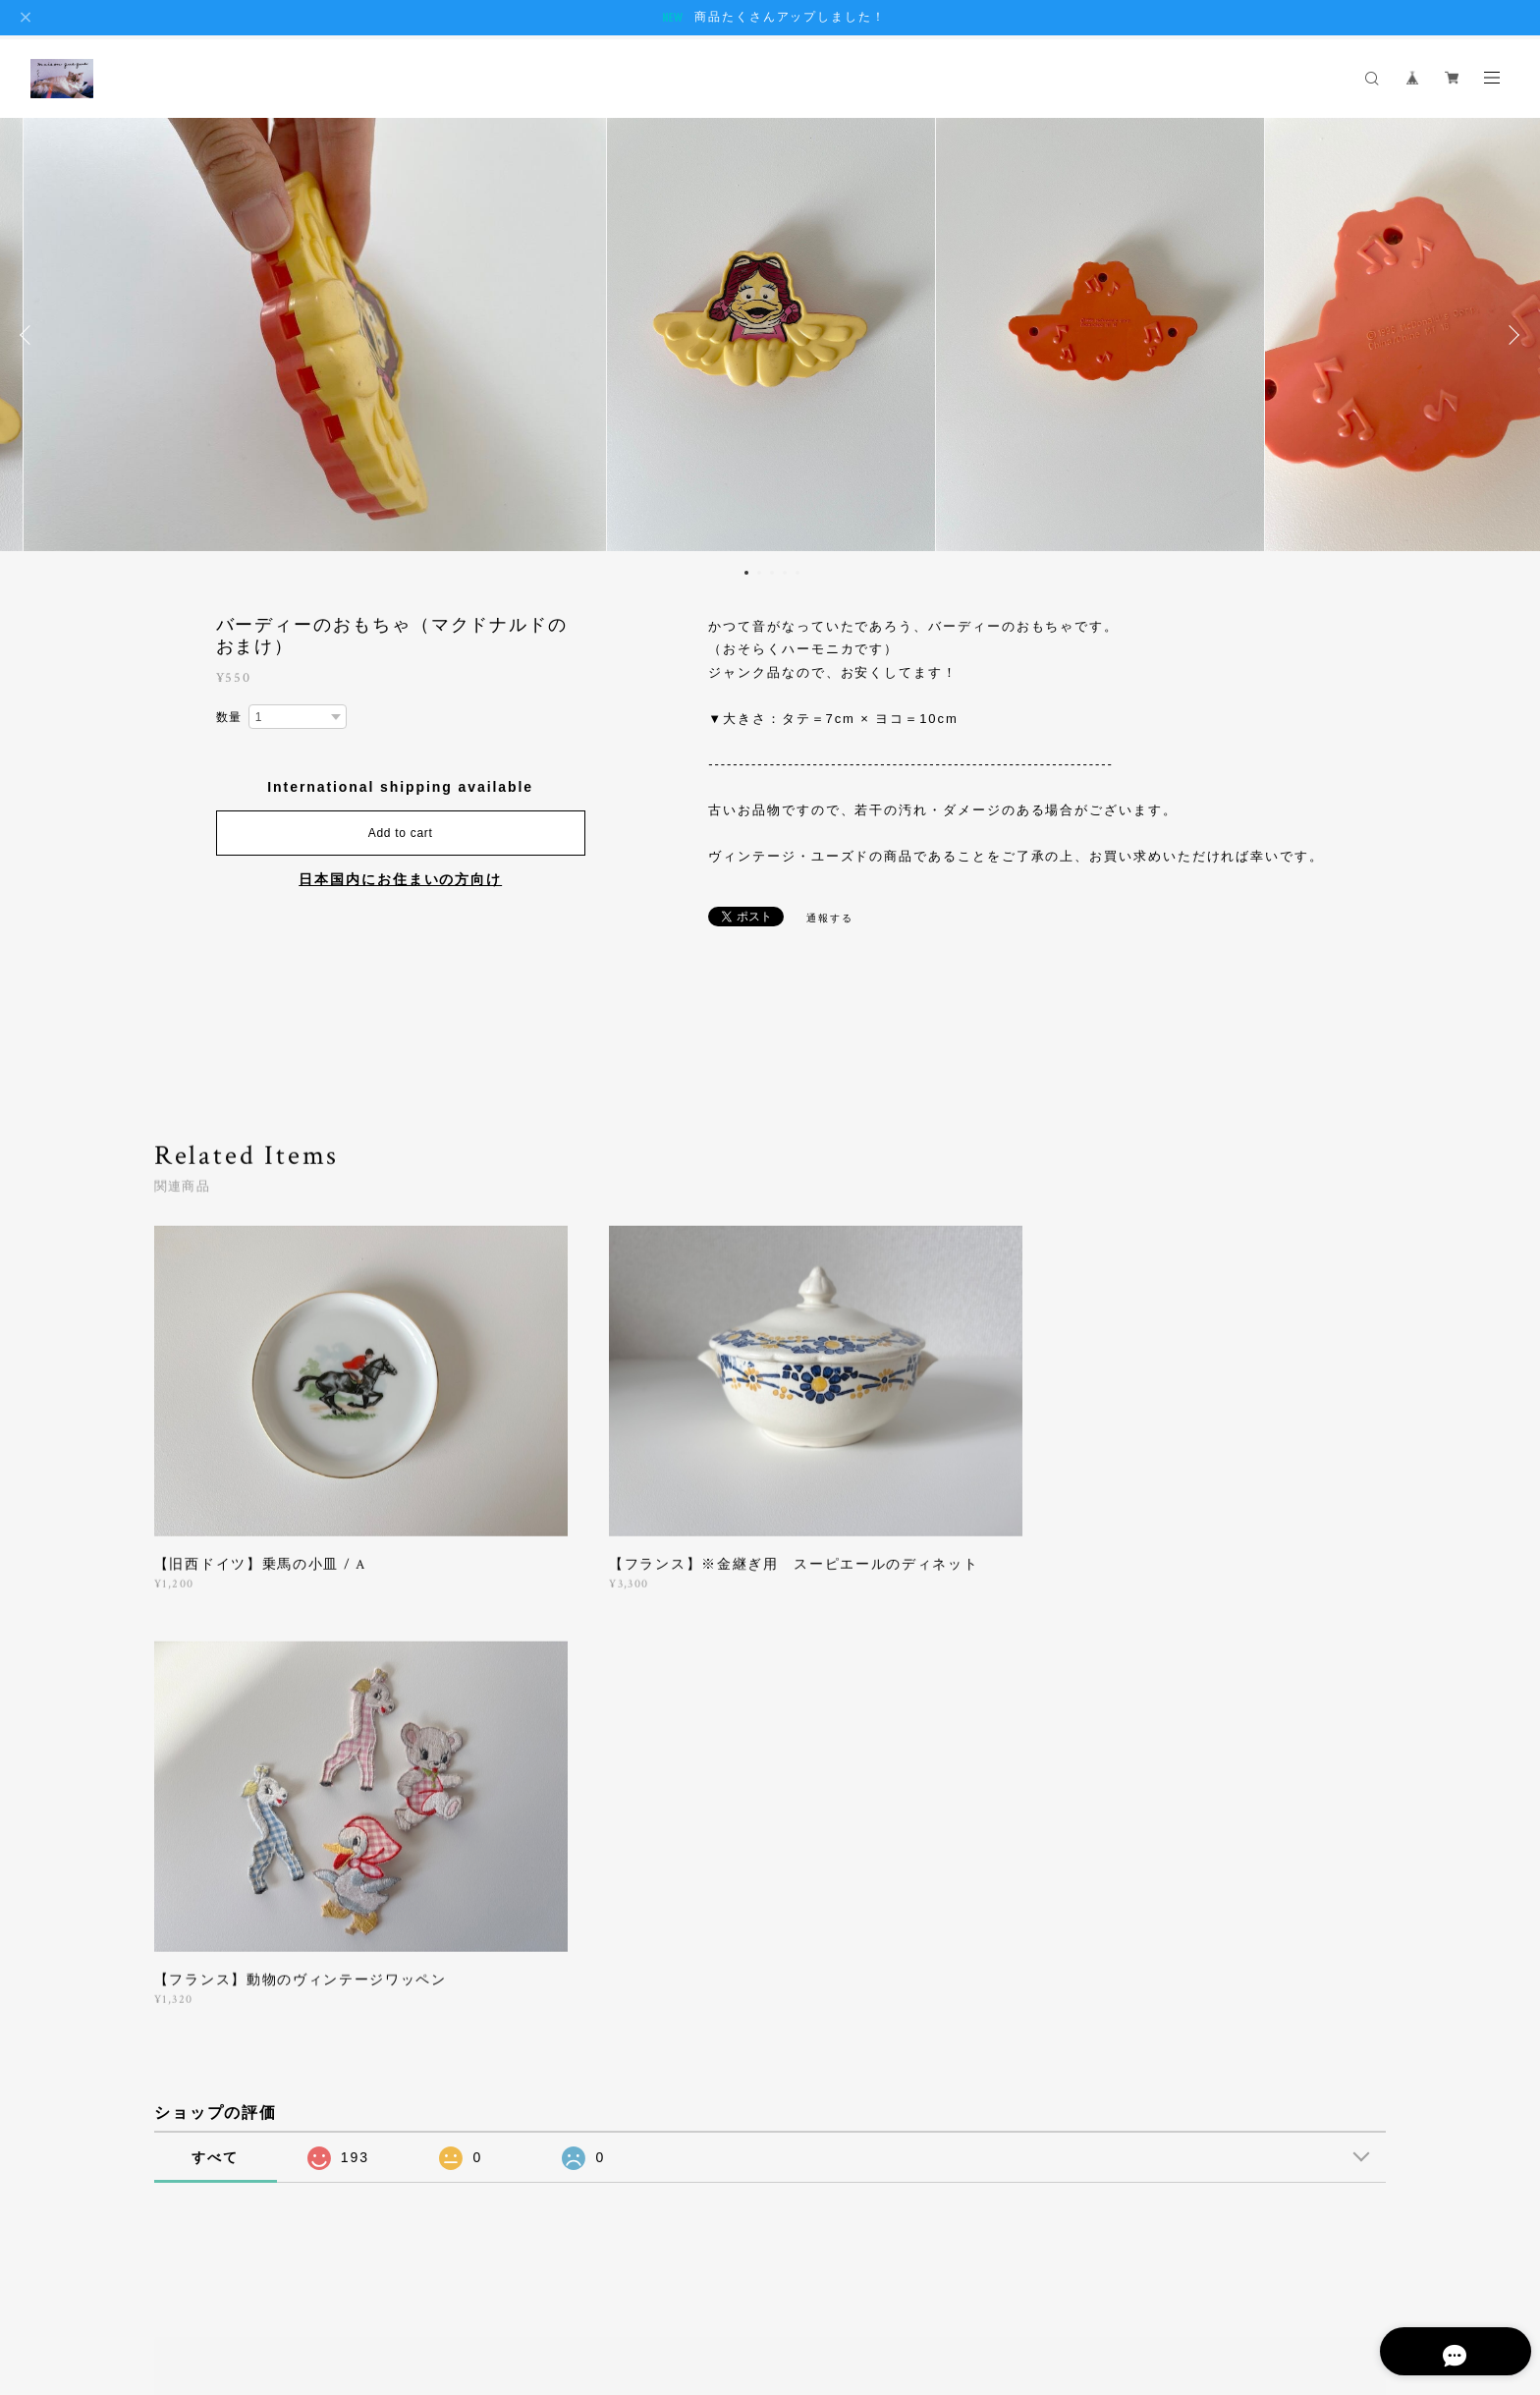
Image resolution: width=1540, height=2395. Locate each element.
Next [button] (1510, 335)
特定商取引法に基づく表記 (387, 2273)
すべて (215, 1714)
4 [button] (785, 573)
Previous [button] (29, 335)
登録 (1195, 1996)
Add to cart (400, 833)
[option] (771, 335)
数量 (230, 717)
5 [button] (797, 573)
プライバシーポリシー (238, 2273)
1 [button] (746, 573)
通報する (829, 918)
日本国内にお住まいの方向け (400, 879)
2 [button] (759, 573)
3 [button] (772, 573)
